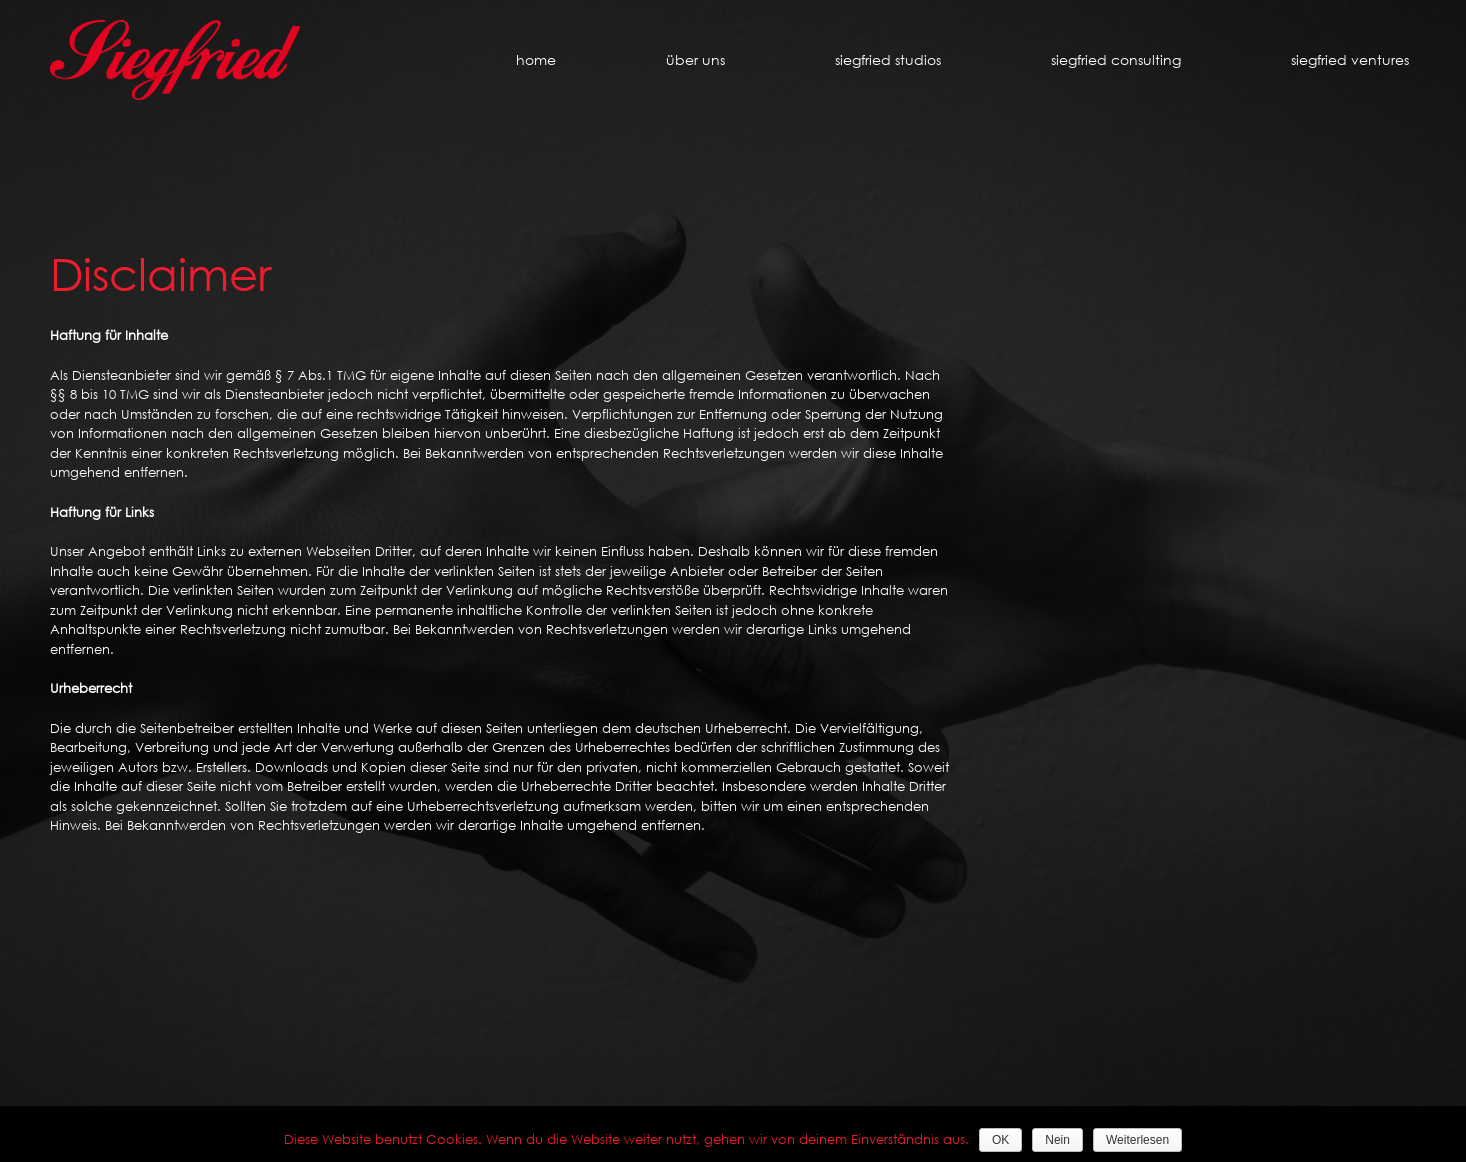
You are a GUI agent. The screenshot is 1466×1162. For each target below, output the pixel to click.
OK (1000, 1140)
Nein (1057, 1140)
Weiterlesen (1137, 1140)
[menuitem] (573, 60)
